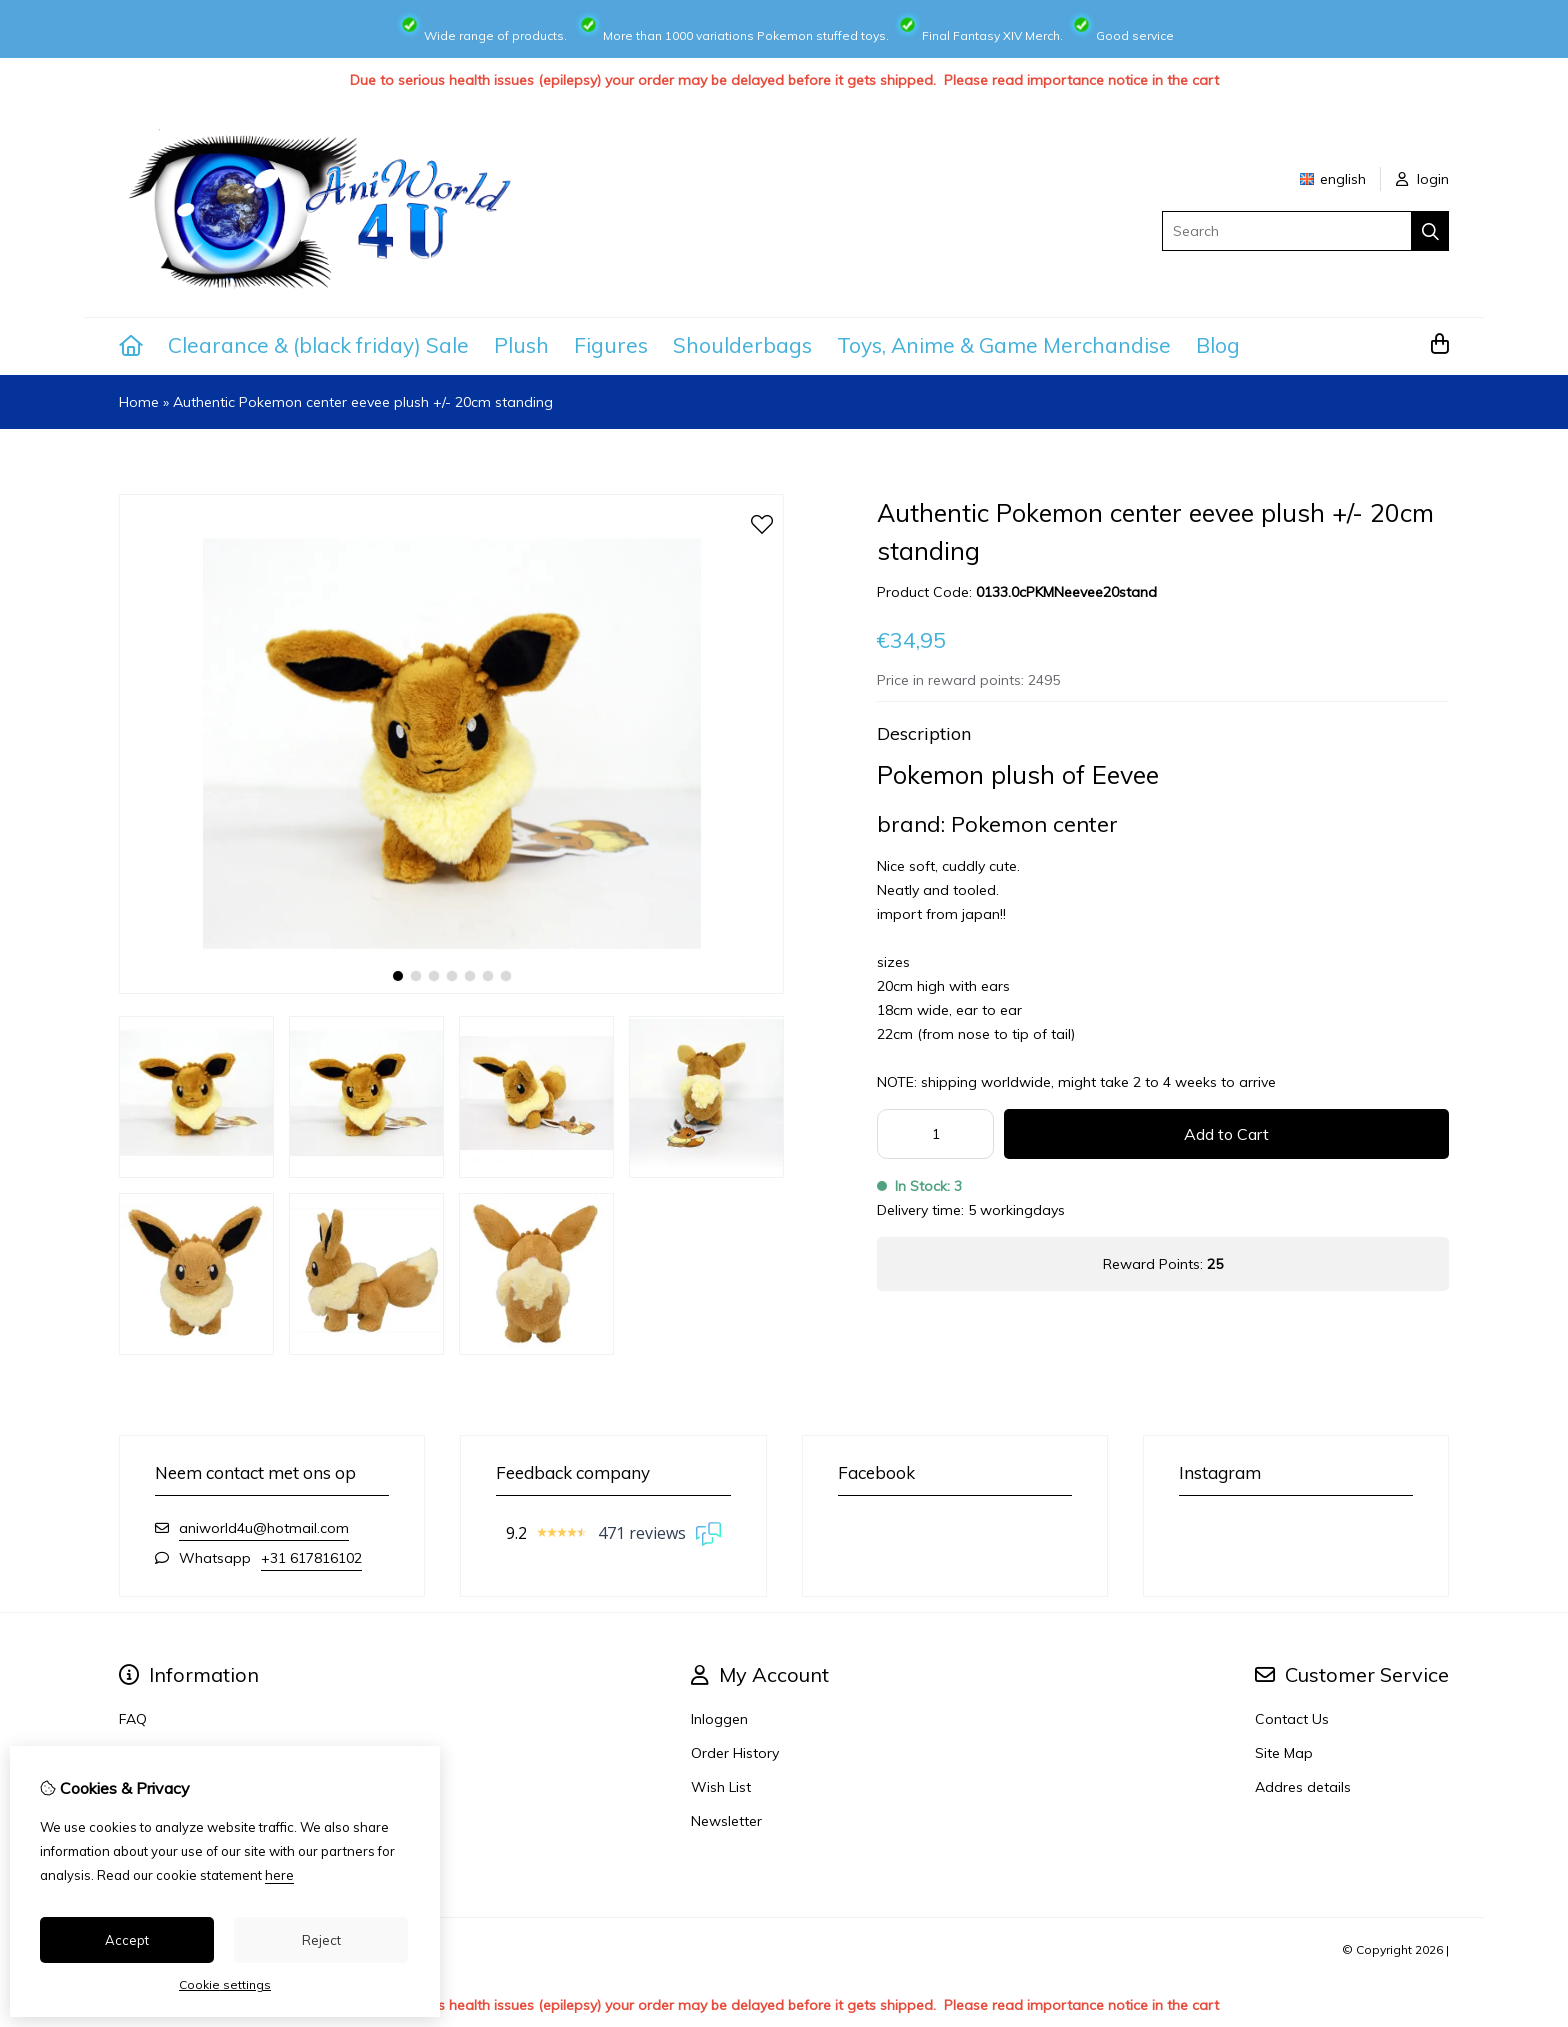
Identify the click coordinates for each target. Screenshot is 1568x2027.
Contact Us (1292, 1719)
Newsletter (726, 1821)
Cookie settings (225, 1984)
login (1422, 179)
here (279, 1875)
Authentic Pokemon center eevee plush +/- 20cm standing (363, 402)
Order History (735, 1753)
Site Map (1284, 1753)
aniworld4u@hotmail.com (264, 1528)
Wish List (721, 1787)
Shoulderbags (742, 345)
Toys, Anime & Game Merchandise (1004, 345)
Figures (611, 345)
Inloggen (719, 1719)
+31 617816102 (311, 1558)
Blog (1218, 345)
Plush (521, 345)
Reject (321, 1940)
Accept (127, 1940)
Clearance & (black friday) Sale (318, 345)
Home (139, 402)
